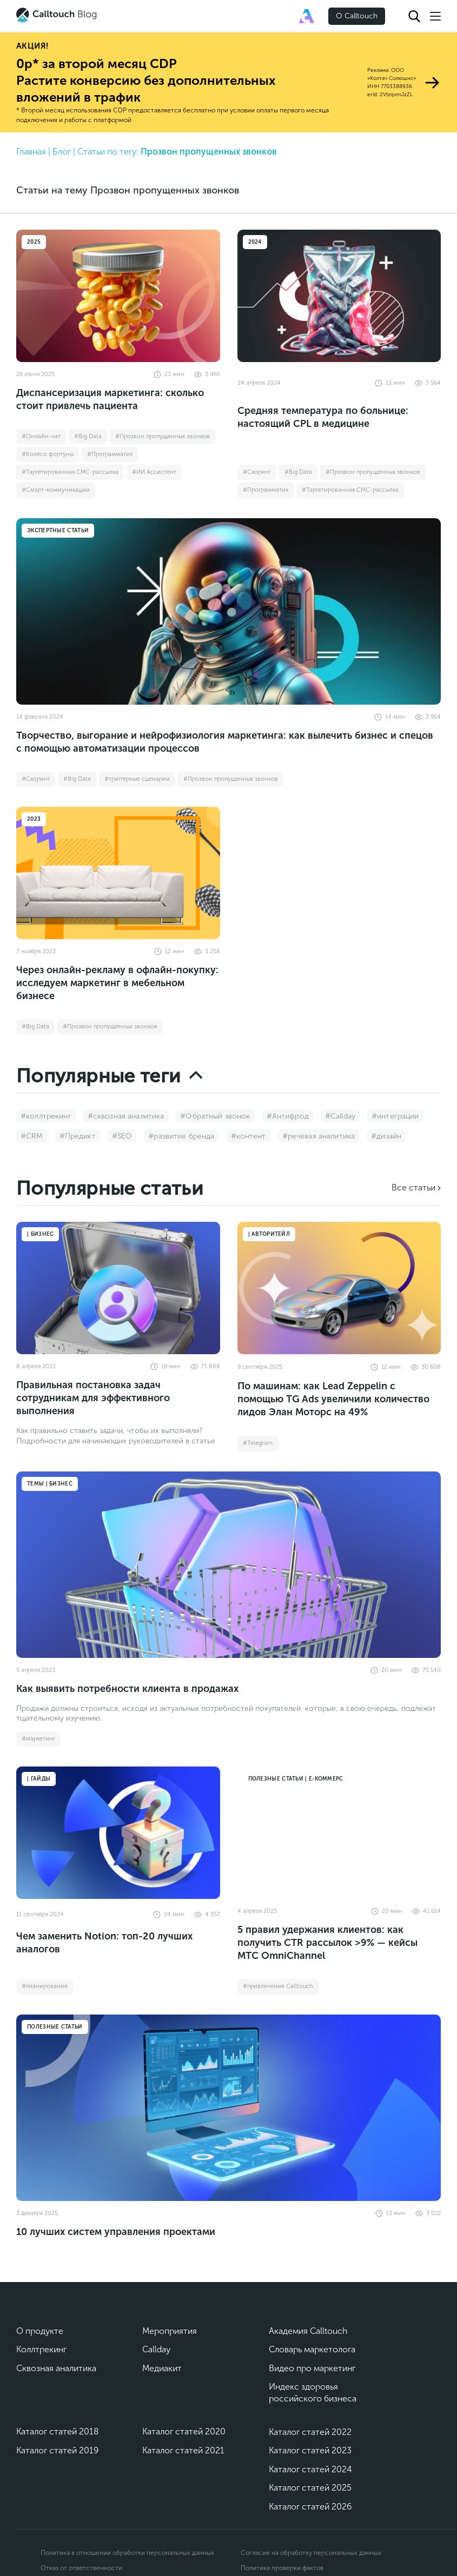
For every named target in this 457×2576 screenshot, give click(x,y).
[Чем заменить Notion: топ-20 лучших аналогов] (118, 1833)
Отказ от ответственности (81, 2568)
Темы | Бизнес (49, 1484)
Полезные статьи (55, 2027)
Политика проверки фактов (282, 2568)
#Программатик (110, 454)
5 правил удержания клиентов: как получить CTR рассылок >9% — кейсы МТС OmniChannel (327, 1943)
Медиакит (162, 2368)
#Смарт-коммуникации (56, 489)
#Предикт (77, 1136)
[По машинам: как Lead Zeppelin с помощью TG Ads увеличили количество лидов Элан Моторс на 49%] (339, 1288)
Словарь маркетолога (312, 2349)
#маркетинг (38, 1738)
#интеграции (395, 1116)
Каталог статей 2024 (310, 2469)
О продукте (39, 2331)
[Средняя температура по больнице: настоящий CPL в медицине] (339, 296)
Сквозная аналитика (56, 2368)
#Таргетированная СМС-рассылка (70, 472)
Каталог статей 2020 (184, 2431)
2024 (255, 242)
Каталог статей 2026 (310, 2506)
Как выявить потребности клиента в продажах (127, 1689)
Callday (156, 2349)
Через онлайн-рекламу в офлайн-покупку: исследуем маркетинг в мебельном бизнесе (117, 983)
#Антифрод (288, 1116)
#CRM (32, 1136)
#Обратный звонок (215, 1116)
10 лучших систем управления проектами (115, 2232)
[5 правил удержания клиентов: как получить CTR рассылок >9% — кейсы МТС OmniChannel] (339, 1833)
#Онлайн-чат (41, 436)
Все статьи (413, 1187)
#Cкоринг (257, 472)
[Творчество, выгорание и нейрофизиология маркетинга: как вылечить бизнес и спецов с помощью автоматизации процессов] (228, 611)
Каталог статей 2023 (310, 2450)
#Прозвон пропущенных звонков (162, 436)
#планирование (45, 1986)
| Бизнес (40, 1234)
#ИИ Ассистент (154, 472)
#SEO (122, 1136)
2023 (34, 819)
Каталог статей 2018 (57, 2431)
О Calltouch (356, 16)
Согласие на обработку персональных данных (311, 2553)
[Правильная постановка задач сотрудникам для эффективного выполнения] (118, 1288)
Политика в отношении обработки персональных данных (127, 2553)
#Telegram (258, 1443)
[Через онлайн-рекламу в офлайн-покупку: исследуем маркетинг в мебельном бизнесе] (118, 873)
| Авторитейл (269, 1234)
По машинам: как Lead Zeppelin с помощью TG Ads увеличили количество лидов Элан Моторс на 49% (333, 1399)
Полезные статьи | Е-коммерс (295, 1779)
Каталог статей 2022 (310, 2432)
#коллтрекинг (46, 1116)
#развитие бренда (181, 1136)
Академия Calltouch (308, 2331)
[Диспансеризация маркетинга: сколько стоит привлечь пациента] (118, 296)
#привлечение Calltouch (278, 1986)
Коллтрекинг (41, 2349)
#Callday (340, 1116)
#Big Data (88, 436)
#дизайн (386, 1136)
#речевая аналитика (318, 1136)
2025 (34, 242)
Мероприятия (169, 2331)
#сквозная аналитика (126, 1116)
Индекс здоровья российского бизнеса (312, 2392)
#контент (248, 1136)
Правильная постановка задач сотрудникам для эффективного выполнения (93, 1398)
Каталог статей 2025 (310, 2488)
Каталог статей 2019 (57, 2450)
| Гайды (38, 1779)
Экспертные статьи (58, 530)
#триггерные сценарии (137, 778)
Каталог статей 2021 (183, 2450)
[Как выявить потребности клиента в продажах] (228, 1564)
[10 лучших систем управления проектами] (228, 2108)
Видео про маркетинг (312, 2368)
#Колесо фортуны (48, 454)
